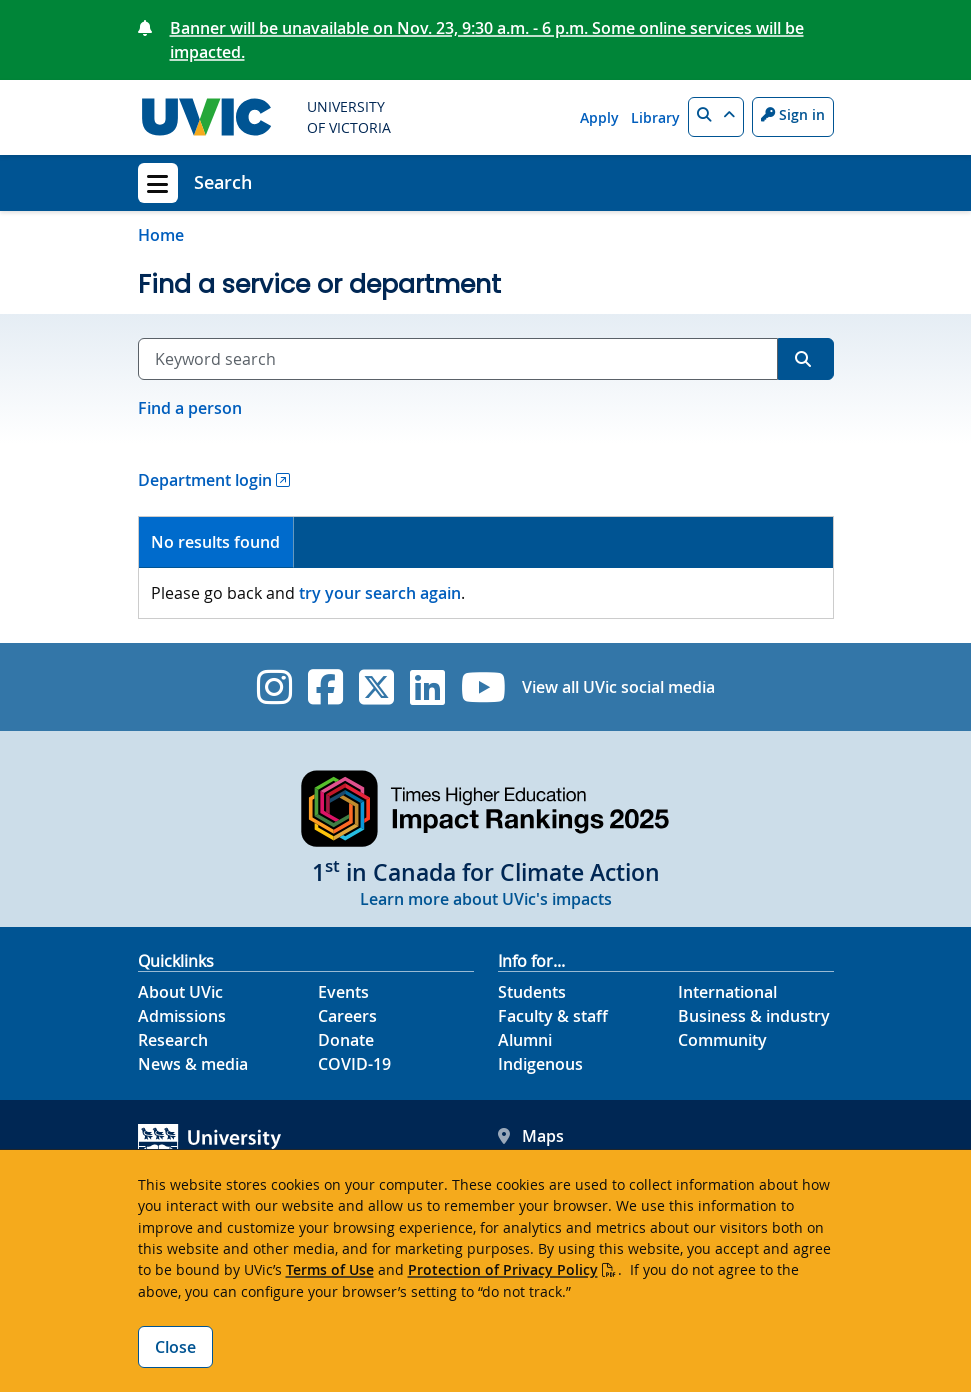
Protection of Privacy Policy (503, 1269)
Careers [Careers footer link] (347, 1016)
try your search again (380, 593)
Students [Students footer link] (532, 992)
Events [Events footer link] (343, 992)
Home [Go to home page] (161, 235)
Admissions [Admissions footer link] (182, 1016)
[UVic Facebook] (325, 687)
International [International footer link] (727, 992)
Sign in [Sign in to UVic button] (793, 114)
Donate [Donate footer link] (346, 1040)
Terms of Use (330, 1269)
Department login (205, 480)
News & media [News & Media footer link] (193, 1064)
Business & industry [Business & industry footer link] (754, 1016)
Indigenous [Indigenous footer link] (540, 1064)
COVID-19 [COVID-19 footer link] (354, 1064)
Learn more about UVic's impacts (486, 899)
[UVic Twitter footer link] (376, 687)
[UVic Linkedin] (427, 687)
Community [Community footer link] (722, 1040)
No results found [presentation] (215, 542)
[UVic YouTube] (483, 687)
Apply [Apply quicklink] (599, 117)
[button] (716, 117)
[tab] (217, 542)
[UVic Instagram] (274, 687)
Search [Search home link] (223, 182)
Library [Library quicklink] (655, 117)
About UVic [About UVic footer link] (180, 992)
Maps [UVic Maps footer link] (531, 1136)
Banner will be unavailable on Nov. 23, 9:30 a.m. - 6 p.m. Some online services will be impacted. (487, 40)
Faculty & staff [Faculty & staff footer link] (553, 1016)
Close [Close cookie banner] (175, 1347)
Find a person (190, 408)
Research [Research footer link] (173, 1040)
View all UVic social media (618, 687)
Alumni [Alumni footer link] (525, 1040)
